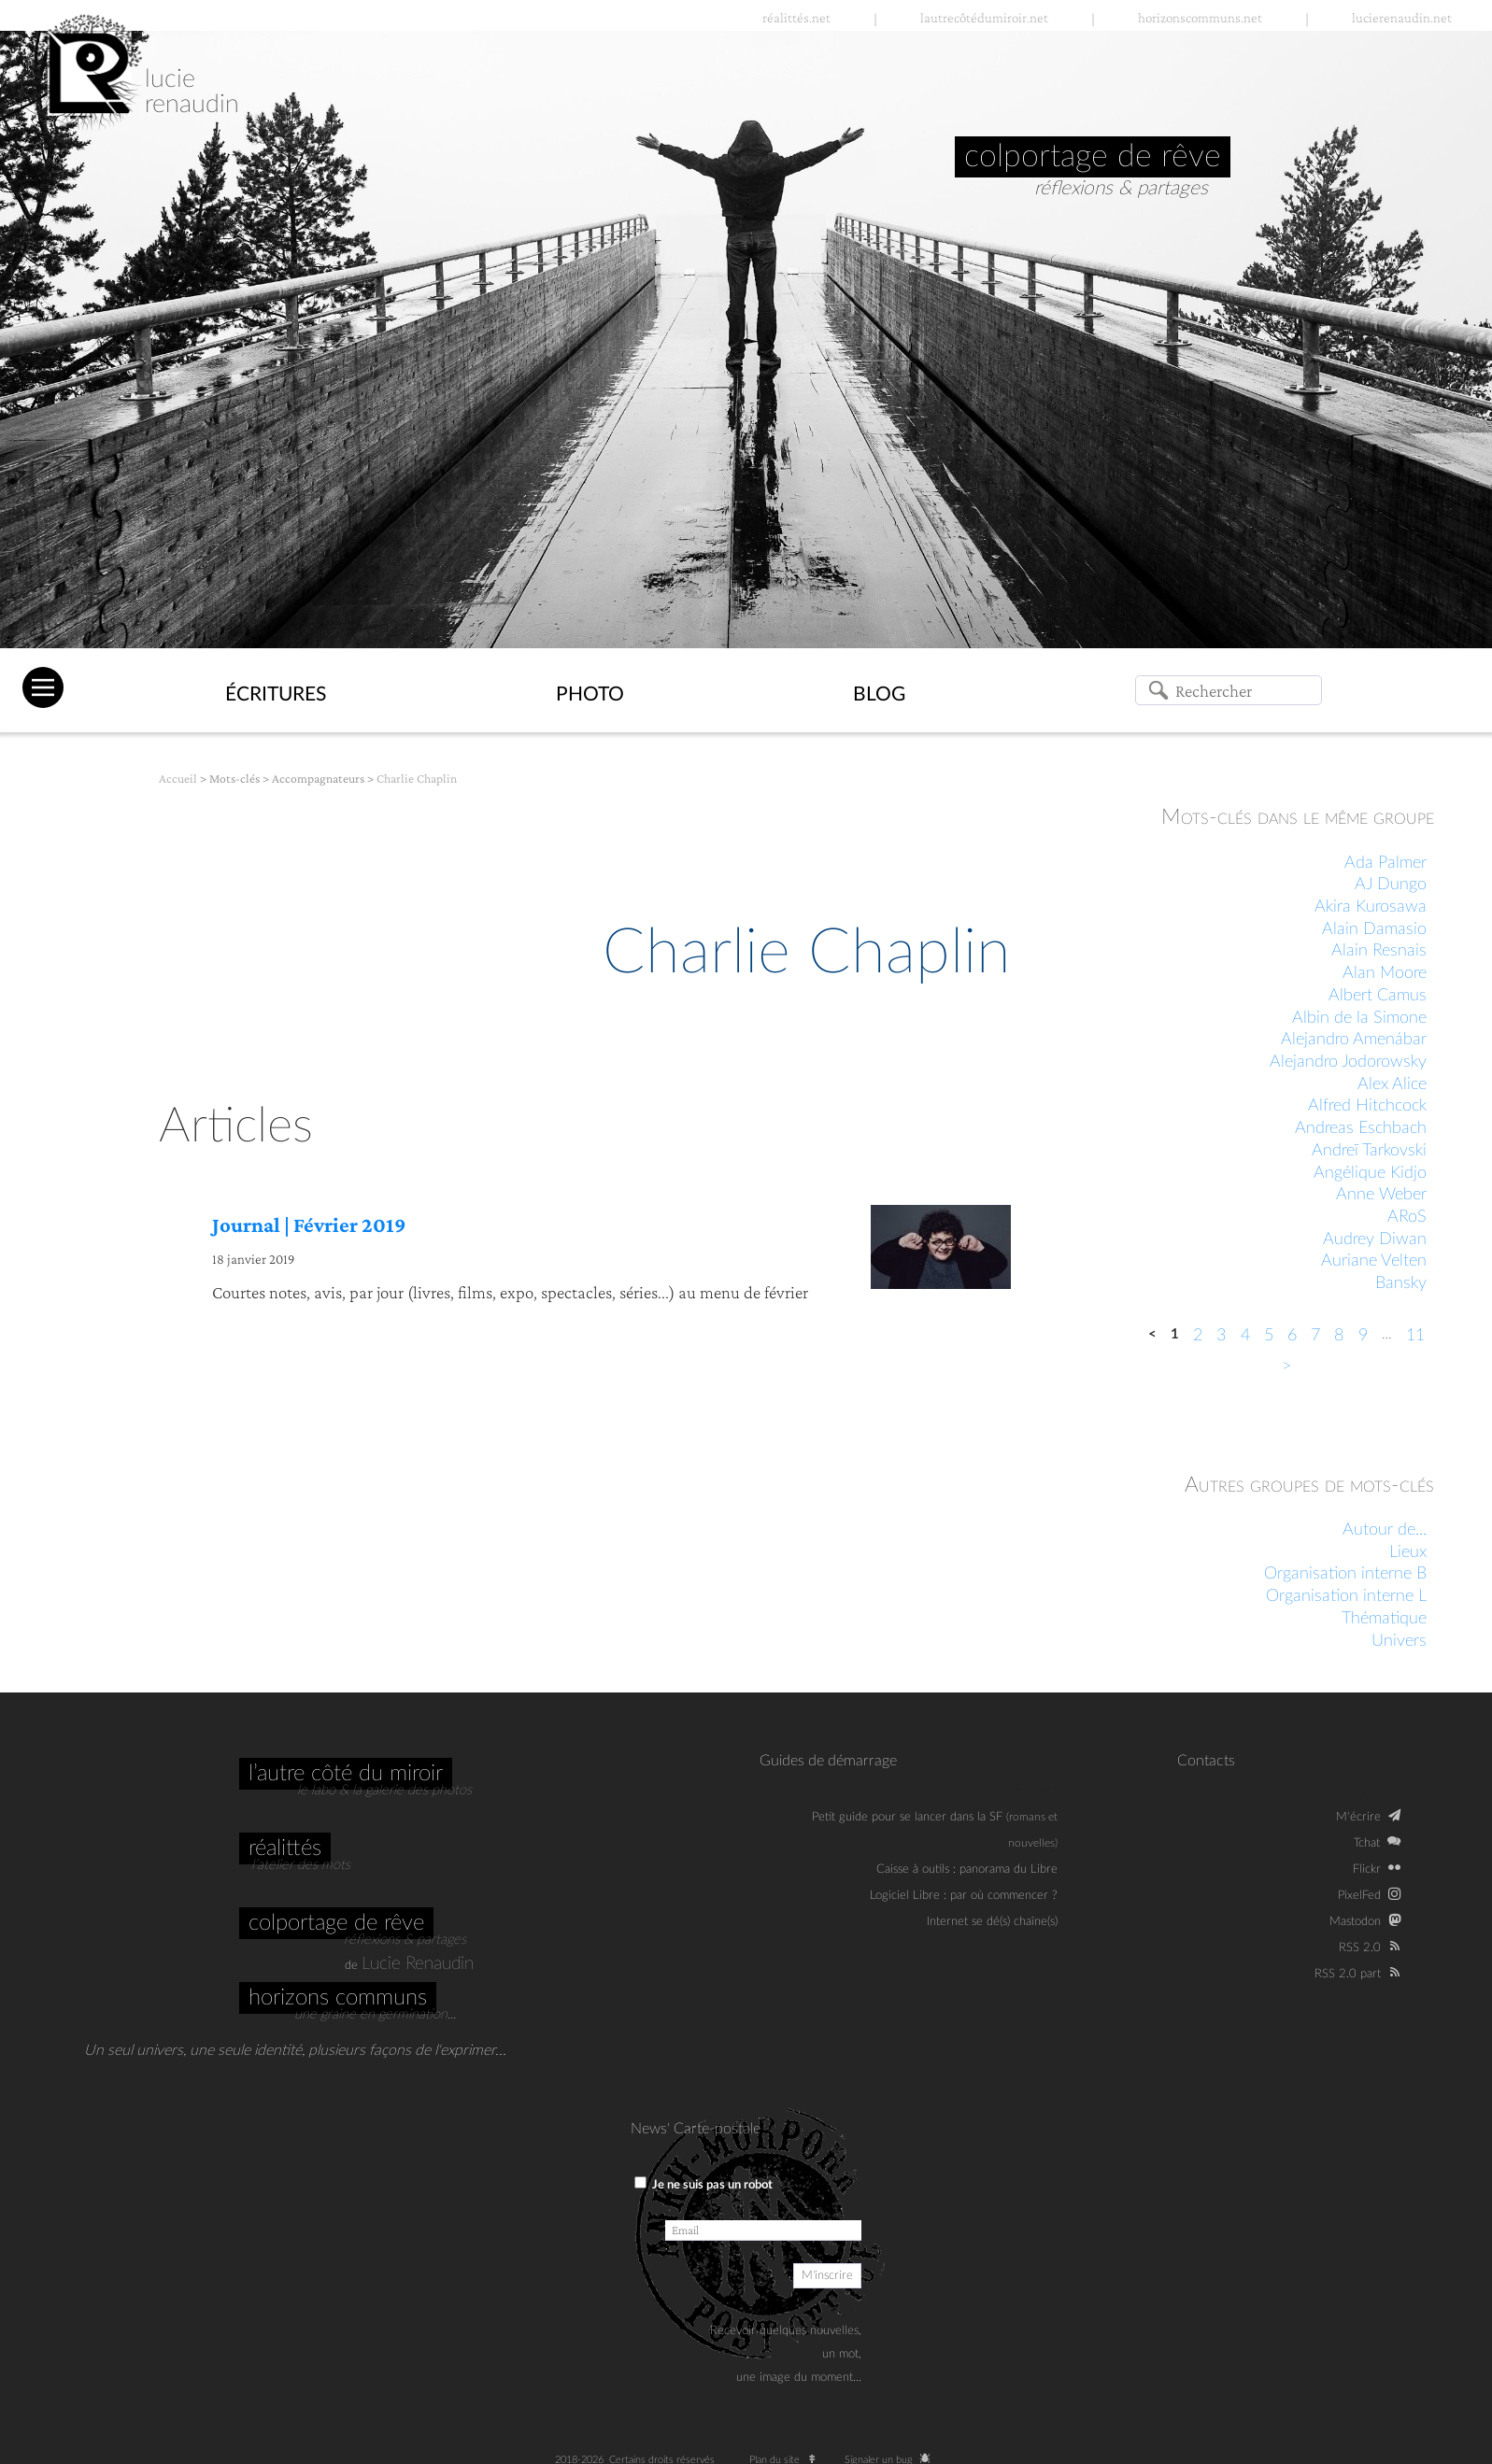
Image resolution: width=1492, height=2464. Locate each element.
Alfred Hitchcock (1367, 1105)
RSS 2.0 (1360, 1947)
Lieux (1408, 1552)
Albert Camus (1378, 995)
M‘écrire (1358, 1816)
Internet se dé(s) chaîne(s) (992, 1921)
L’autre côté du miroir (346, 1774)
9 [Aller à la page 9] (1363, 1335)
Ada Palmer (1385, 863)
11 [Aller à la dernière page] (1415, 1335)
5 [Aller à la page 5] (1268, 1335)
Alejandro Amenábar (1354, 1039)
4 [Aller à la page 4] (1245, 1335)
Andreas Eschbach (1361, 1128)
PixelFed (1359, 1895)
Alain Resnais (1379, 950)
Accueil (178, 779)
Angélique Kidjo (1370, 1173)
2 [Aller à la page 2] (1197, 1335)
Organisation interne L (1346, 1596)
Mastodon (1355, 1921)
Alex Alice (1392, 1084)
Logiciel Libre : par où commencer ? (964, 1895)
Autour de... (1385, 1530)
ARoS (1407, 1217)
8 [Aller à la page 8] (1338, 1335)
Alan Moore (1385, 973)
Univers (1399, 1641)
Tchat (1367, 1842)
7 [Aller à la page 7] (1315, 1335)
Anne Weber (1381, 1194)
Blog (879, 694)
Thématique (1384, 1618)
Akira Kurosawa (1370, 907)
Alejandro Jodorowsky (1348, 1062)
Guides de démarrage (828, 1760)
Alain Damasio (1374, 929)
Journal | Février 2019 (308, 1225)
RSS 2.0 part (1347, 1973)
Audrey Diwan (1375, 1239)
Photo (590, 694)
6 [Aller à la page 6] (1292, 1335)
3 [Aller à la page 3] (1221, 1335)
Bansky (1401, 1283)
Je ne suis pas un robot (703, 2183)
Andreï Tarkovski (1369, 1150)
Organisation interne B (1345, 1573)
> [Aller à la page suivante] (1286, 1366)
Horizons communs (338, 1998)
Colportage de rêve (336, 1923)
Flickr (1367, 1869)
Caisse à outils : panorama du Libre (967, 1869)
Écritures (275, 694)
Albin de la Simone (1359, 1018)
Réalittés (285, 1848)
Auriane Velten (1374, 1261)
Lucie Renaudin (418, 1964)
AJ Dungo (1391, 884)
